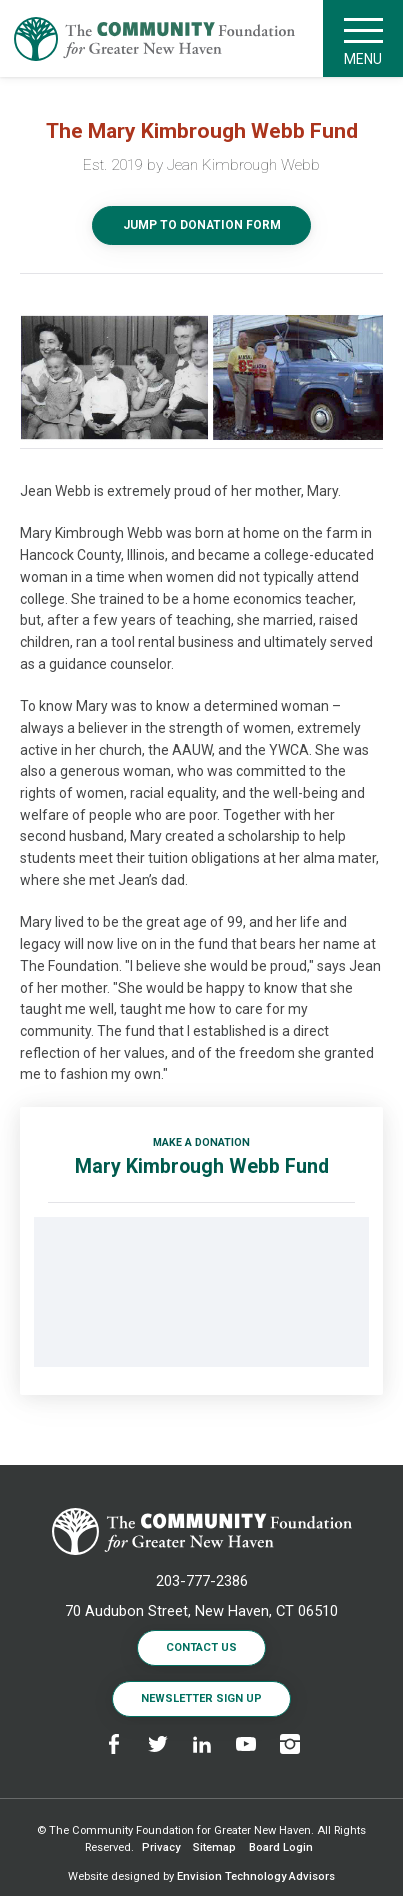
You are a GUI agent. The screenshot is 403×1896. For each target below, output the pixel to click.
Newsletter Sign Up (201, 1698)
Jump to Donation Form (202, 225)
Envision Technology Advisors (256, 1876)
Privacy (161, 1847)
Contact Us (201, 1647)
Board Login (281, 1847)
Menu (363, 38)
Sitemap (214, 1847)
